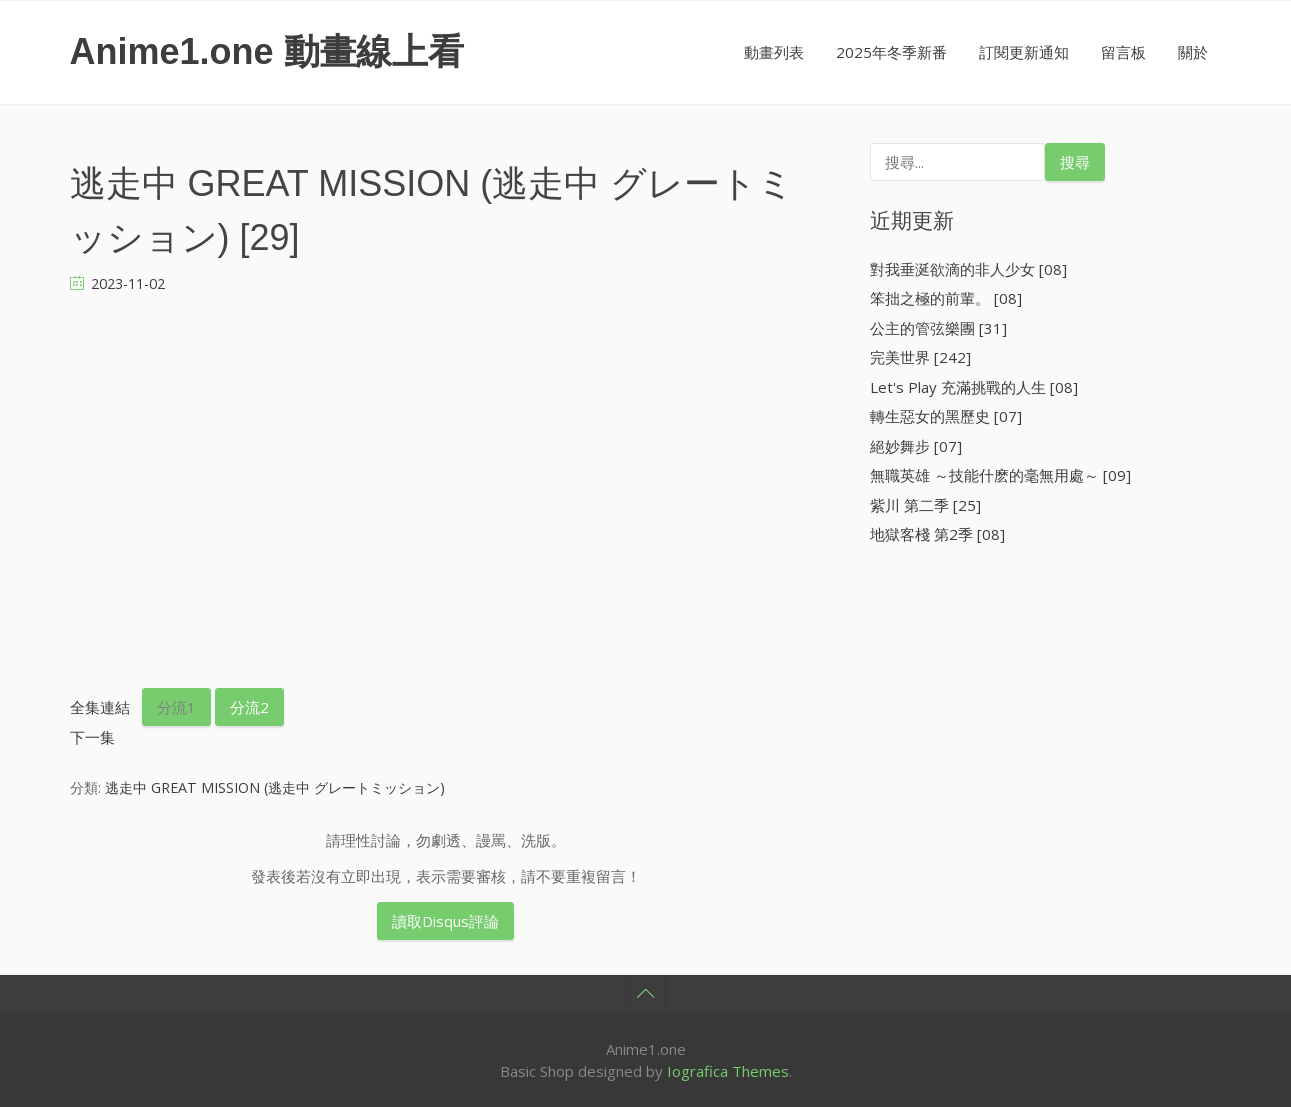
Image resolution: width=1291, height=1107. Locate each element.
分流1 (176, 707)
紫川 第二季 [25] (925, 505)
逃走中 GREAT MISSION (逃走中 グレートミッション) (275, 787)
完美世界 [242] (920, 357)
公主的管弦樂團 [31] (938, 328)
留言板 (1123, 52)
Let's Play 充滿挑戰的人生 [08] (974, 387)
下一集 (92, 737)
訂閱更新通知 (1024, 52)
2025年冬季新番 (891, 52)
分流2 (249, 707)
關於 (1193, 52)
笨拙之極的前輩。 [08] (946, 298)
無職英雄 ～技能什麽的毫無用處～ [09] (1000, 475)
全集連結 (100, 707)
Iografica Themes (728, 1071)
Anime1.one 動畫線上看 (267, 51)
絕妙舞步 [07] (916, 446)
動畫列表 (774, 52)
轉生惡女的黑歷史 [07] (946, 416)
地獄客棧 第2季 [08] (937, 534)
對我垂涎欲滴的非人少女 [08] (968, 269)
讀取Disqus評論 (445, 921)
